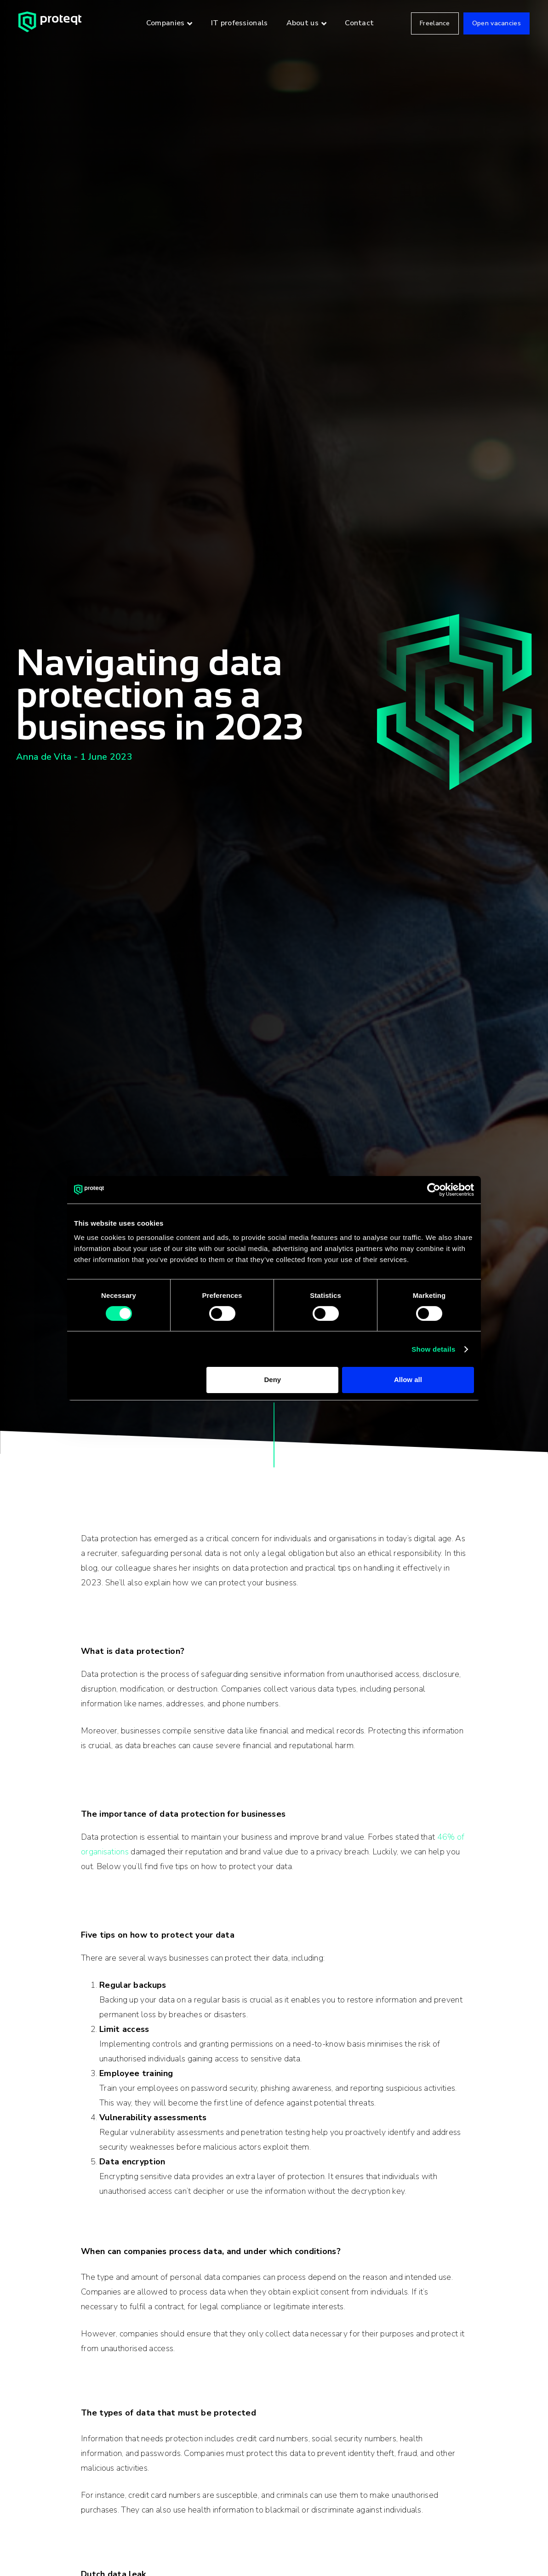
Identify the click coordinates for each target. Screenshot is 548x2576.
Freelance (435, 23)
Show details (433, 1349)
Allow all (408, 1379)
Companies (165, 23)
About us (302, 23)
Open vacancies (496, 23)
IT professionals (239, 23)
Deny (272, 1379)
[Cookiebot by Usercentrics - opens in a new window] (434, 1189)
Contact (359, 23)
